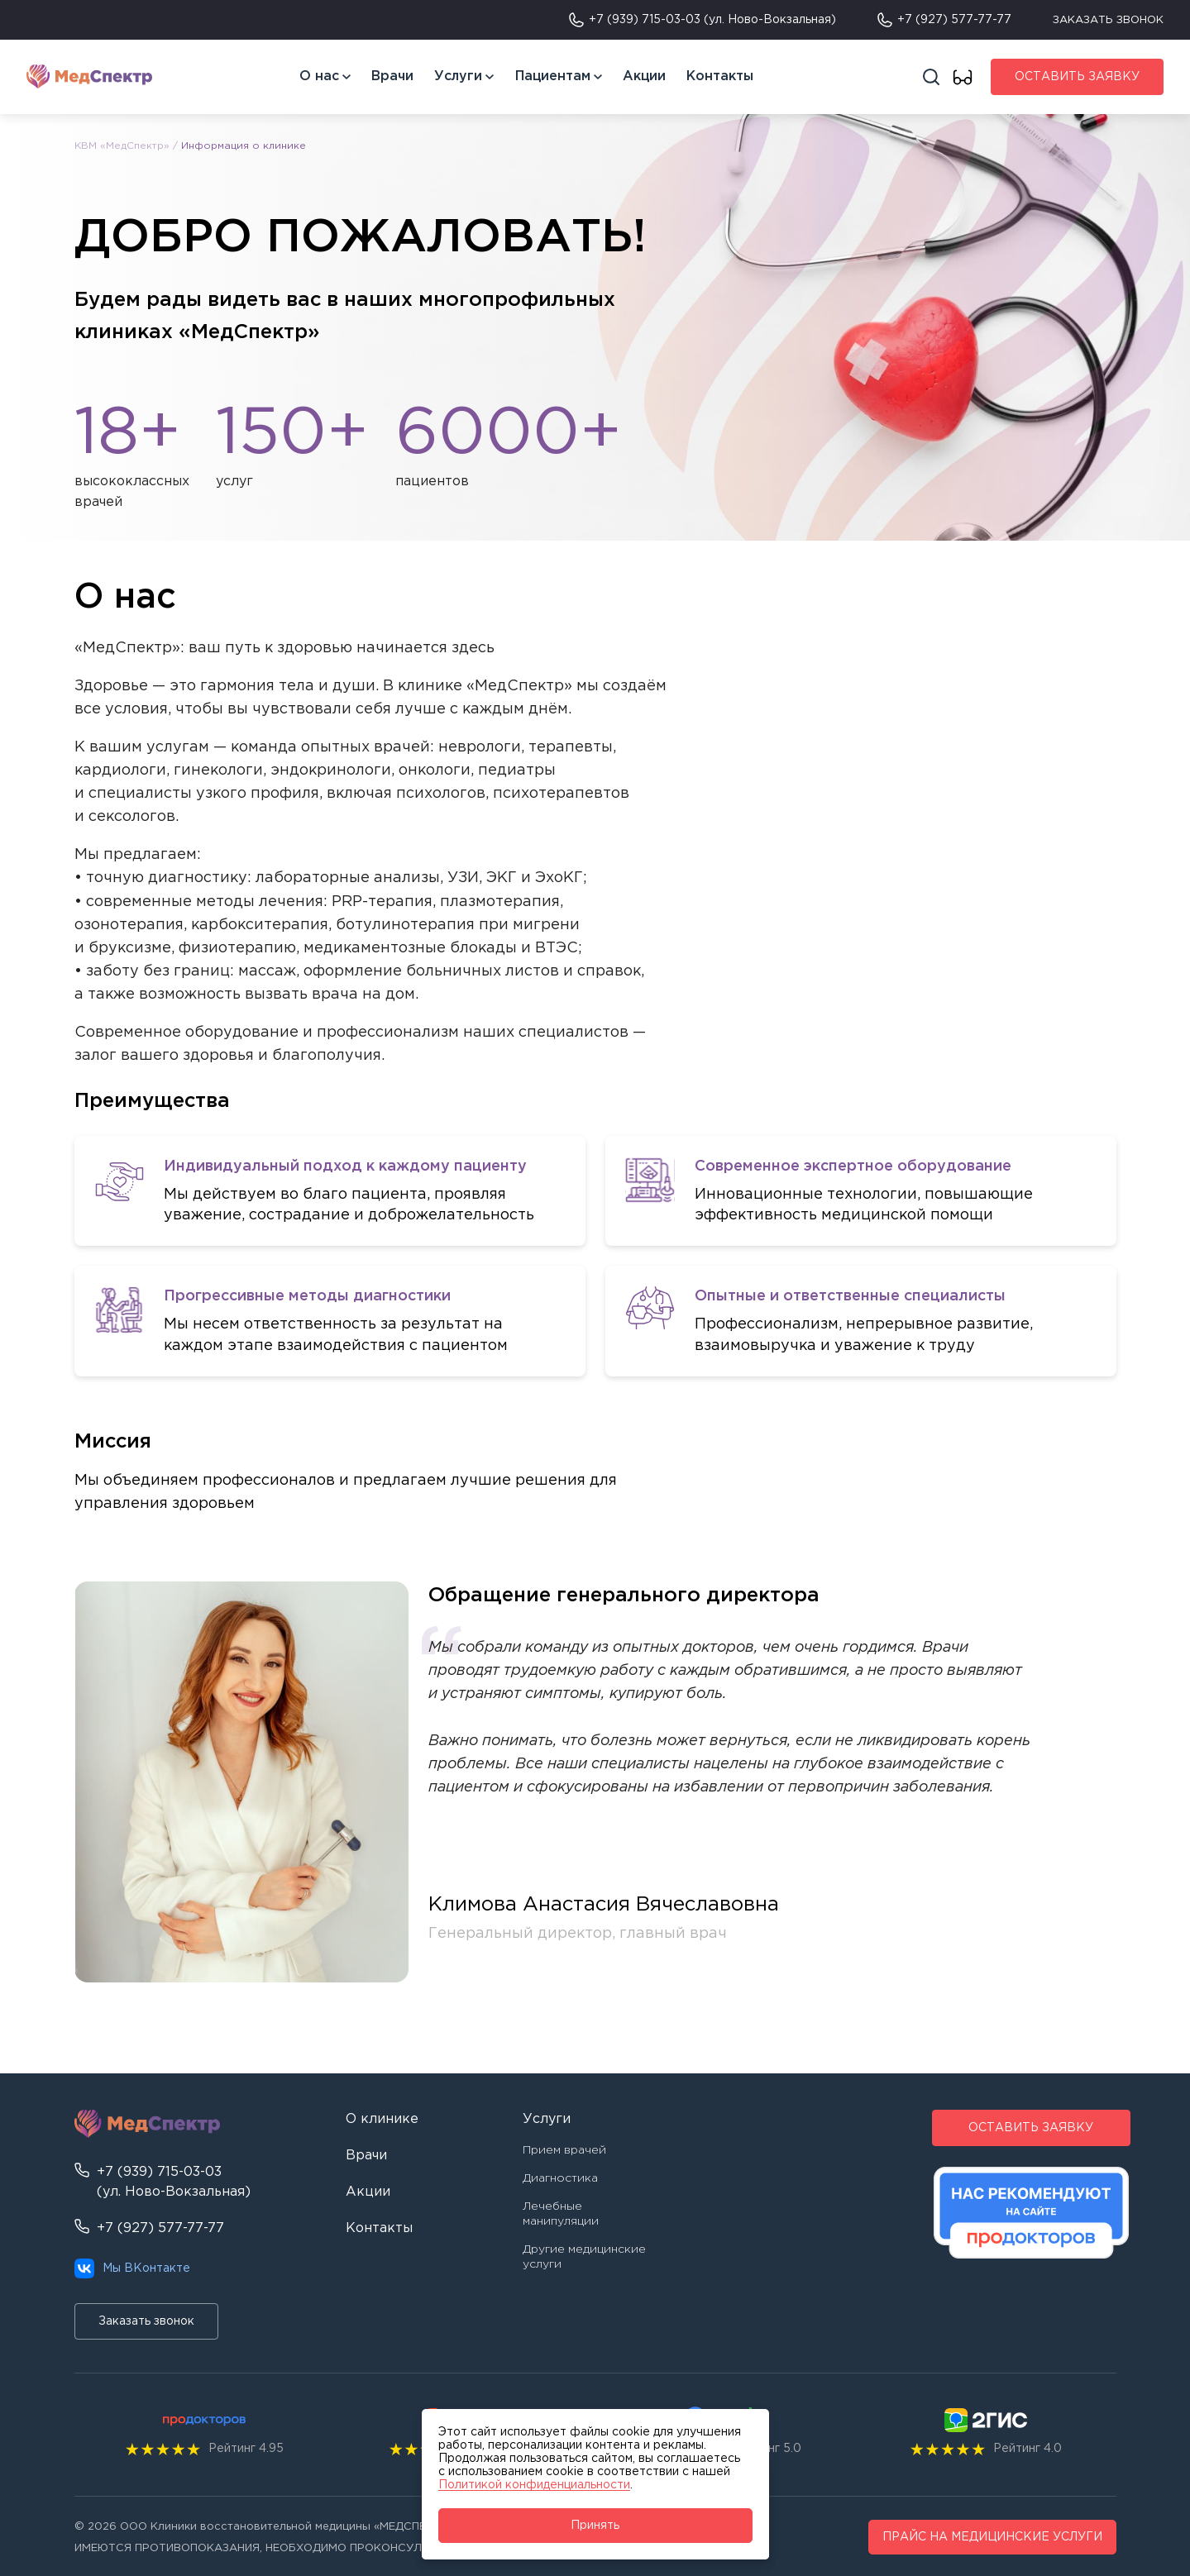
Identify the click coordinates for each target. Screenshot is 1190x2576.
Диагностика (560, 2178)
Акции (644, 76)
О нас (319, 76)
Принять (595, 2526)
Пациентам (552, 76)
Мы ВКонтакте (132, 2268)
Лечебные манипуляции (561, 2214)
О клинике (382, 2119)
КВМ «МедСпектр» (122, 145)
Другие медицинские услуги (584, 2256)
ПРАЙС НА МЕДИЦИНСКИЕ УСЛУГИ (992, 2537)
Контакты (719, 76)
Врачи (392, 76)
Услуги (458, 76)
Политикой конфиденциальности (534, 2485)
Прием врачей (564, 2150)
